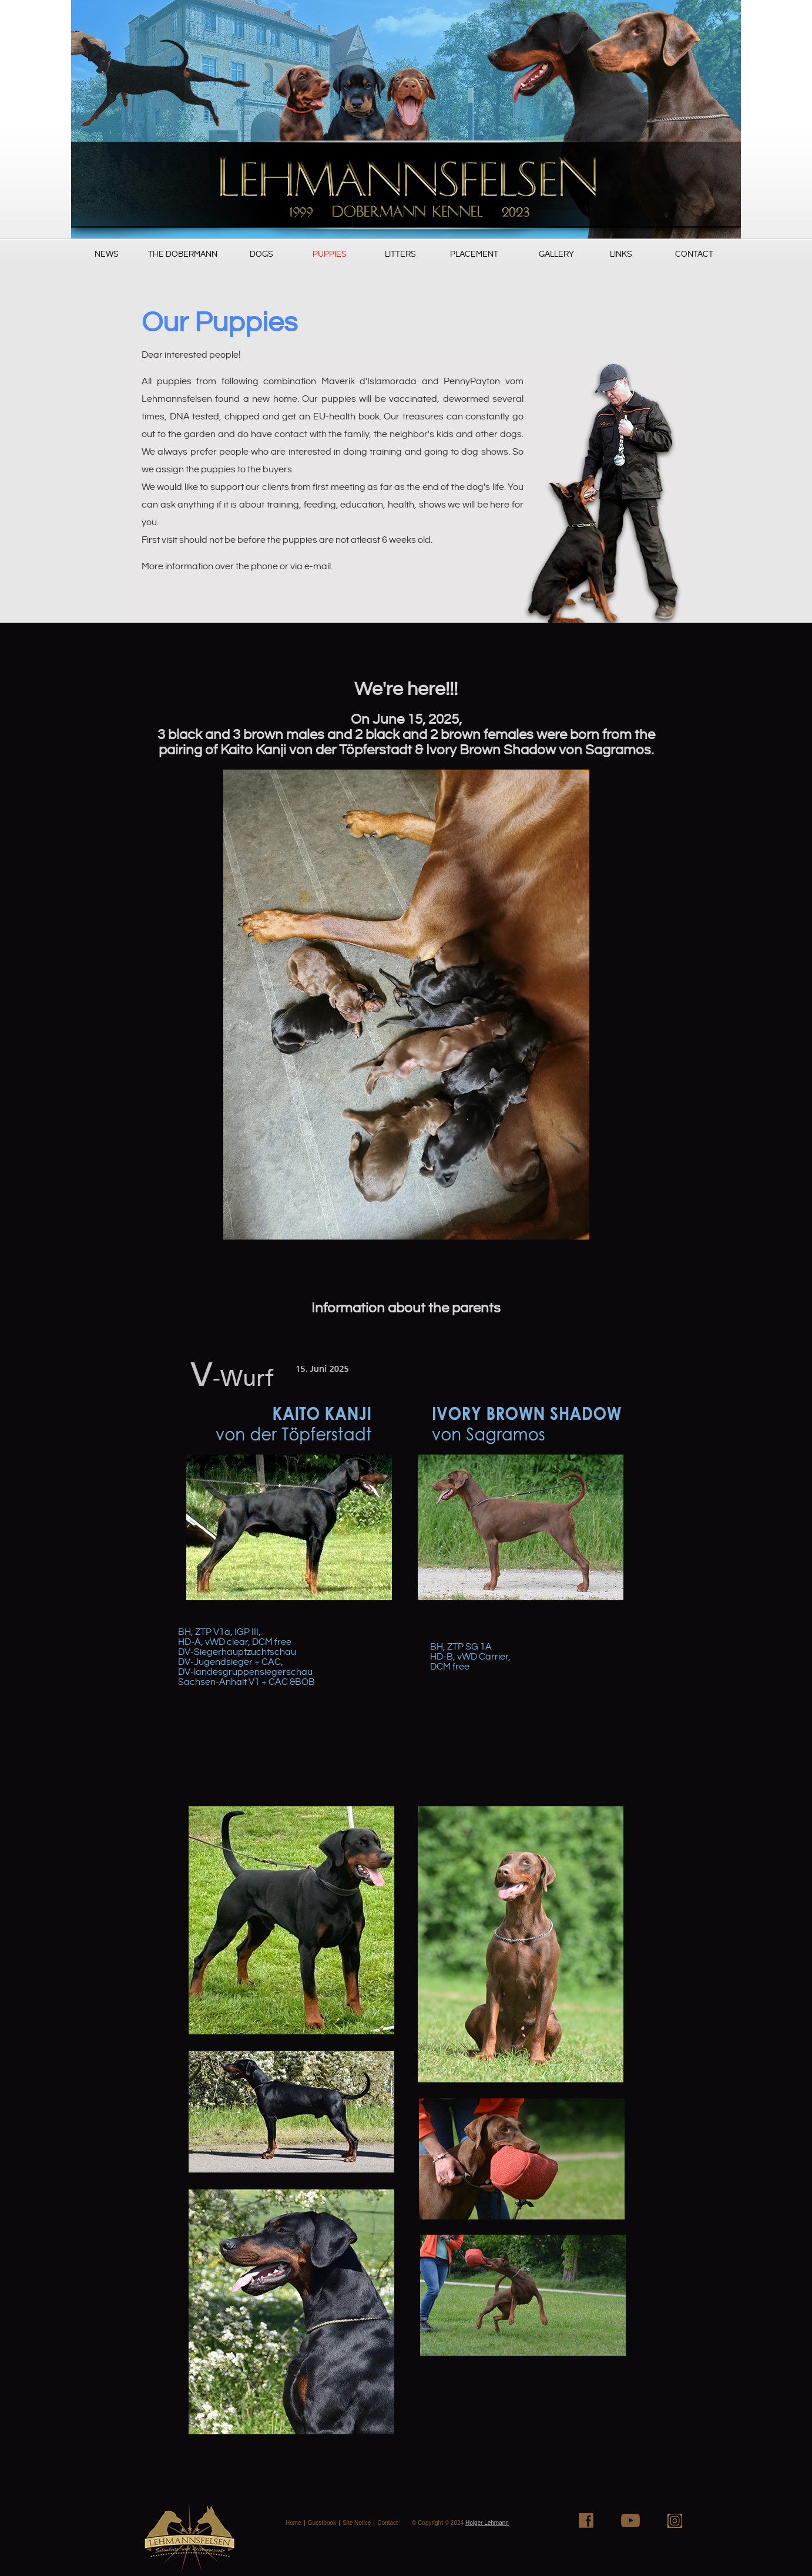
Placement (474, 254)
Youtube (630, 2520)
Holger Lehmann (487, 2523)
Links (621, 254)
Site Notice (357, 2522)
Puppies (330, 254)
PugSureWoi (406, 119)
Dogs (261, 254)
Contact (694, 254)
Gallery (556, 254)
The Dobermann (182, 254)
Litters (400, 254)
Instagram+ (674, 2520)
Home (293, 2522)
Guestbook (322, 2522)
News (107, 254)
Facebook (586, 2520)
